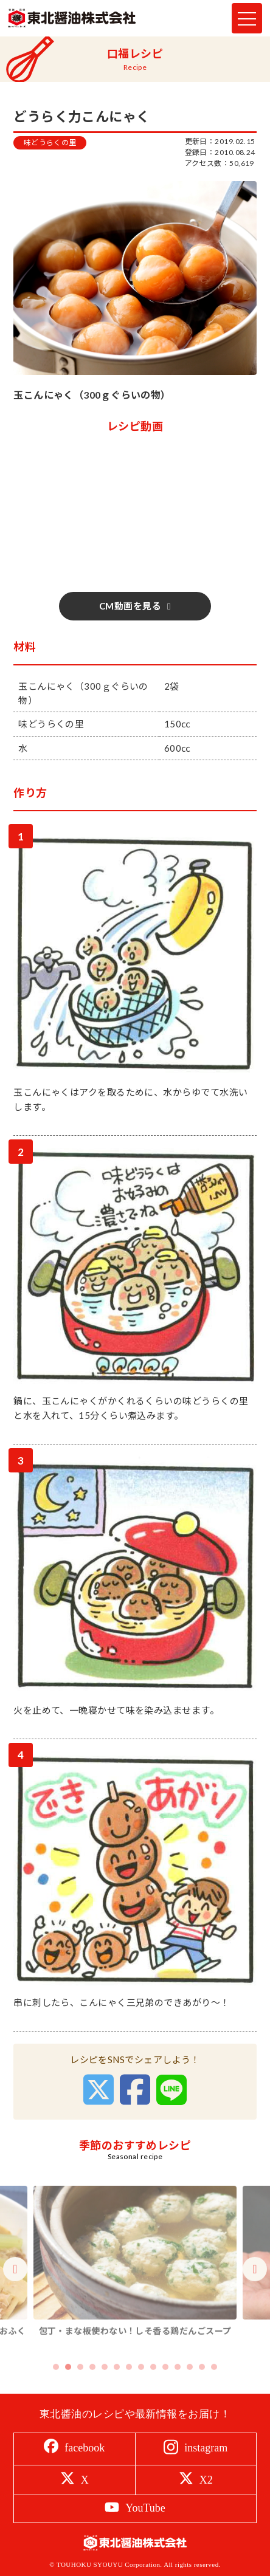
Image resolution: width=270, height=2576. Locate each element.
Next (255, 2288)
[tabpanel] (135, 2282)
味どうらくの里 (50, 142)
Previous (15, 2288)
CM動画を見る (130, 605)
